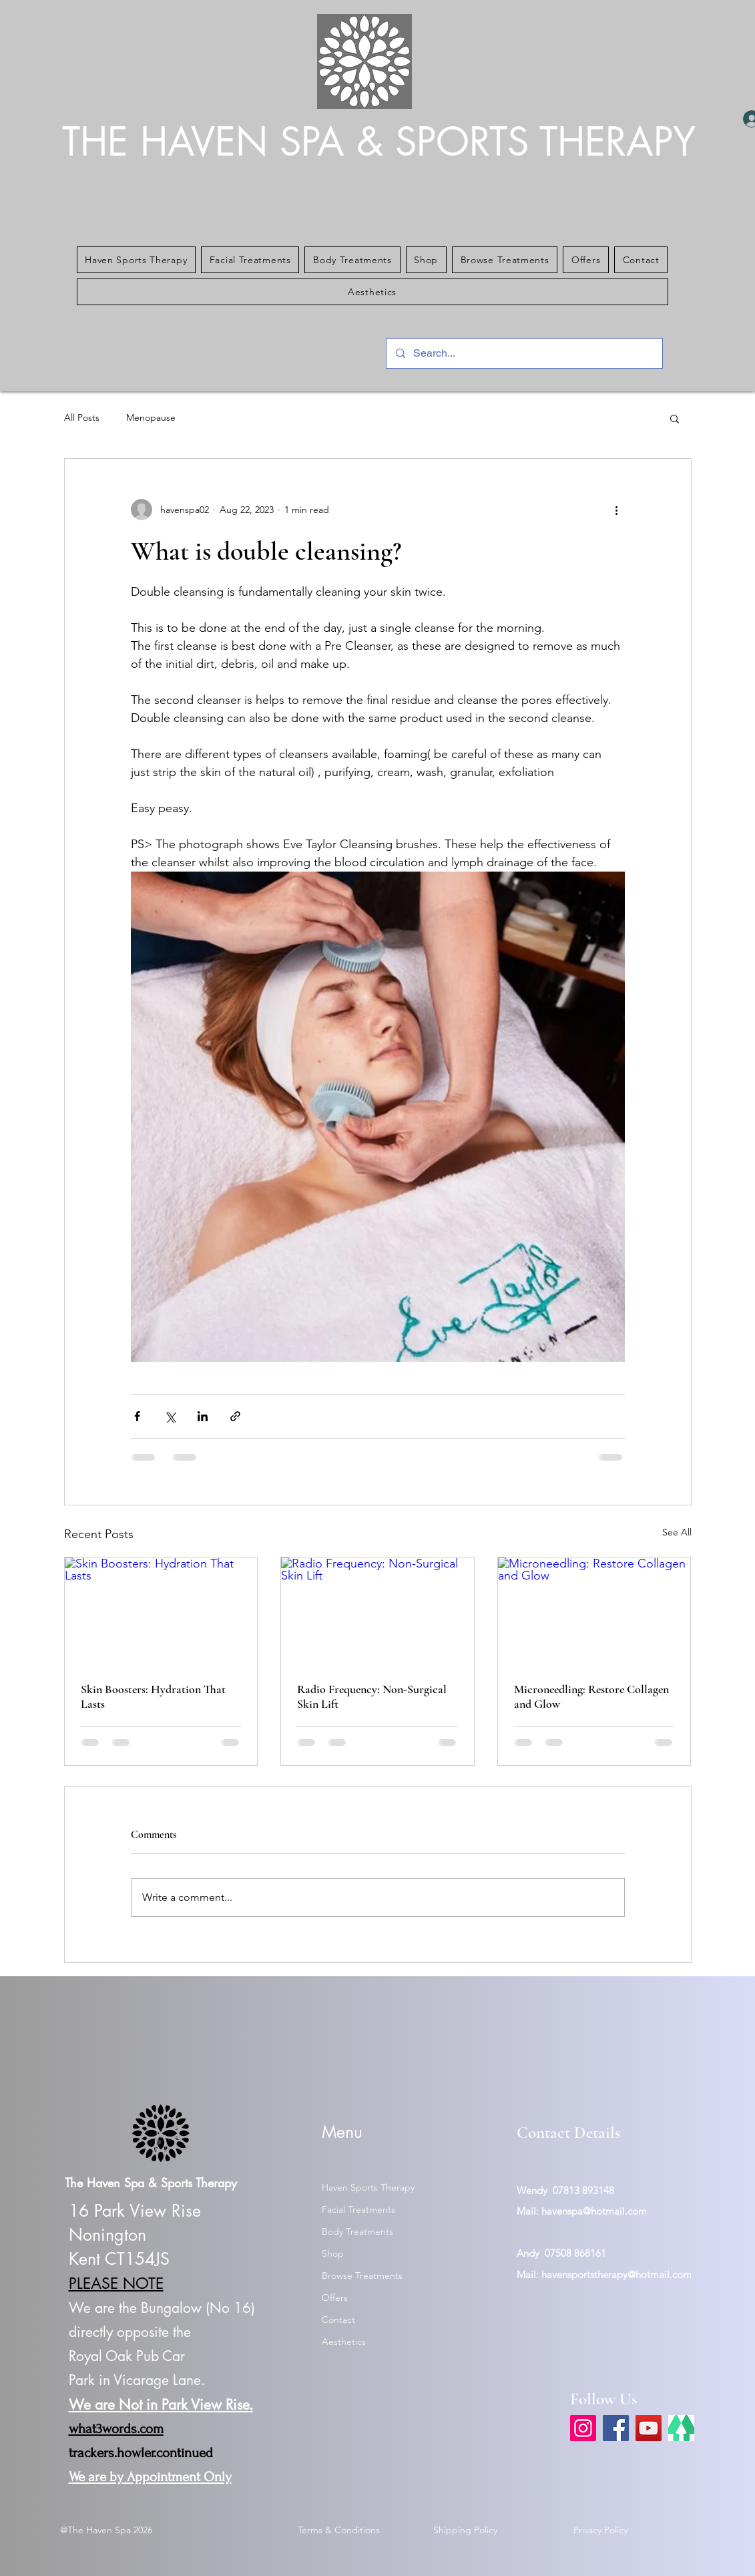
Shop (333, 2253)
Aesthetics (344, 2342)
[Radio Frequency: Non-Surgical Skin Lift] (377, 1611)
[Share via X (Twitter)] (170, 1416)
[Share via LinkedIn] (202, 1416)
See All (677, 1532)
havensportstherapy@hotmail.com (616, 2274)
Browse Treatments (362, 2275)
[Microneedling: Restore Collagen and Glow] (594, 1611)
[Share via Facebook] (137, 1416)
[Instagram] (583, 2428)
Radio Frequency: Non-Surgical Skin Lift (372, 1696)
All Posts (81, 417)
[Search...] (523, 353)
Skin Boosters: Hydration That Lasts (153, 1696)
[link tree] (681, 2428)
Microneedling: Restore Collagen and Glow (591, 1696)
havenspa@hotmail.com (594, 2211)
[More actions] (617, 510)
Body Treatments (357, 2231)
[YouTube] (649, 2428)
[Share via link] (235, 1416)
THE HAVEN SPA (209, 142)
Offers (335, 2297)
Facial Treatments (358, 2209)
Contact (338, 2320)
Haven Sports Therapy (368, 2187)
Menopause (151, 417)
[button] (136, 259)
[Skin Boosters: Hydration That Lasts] (161, 1611)
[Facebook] (616, 2428)
